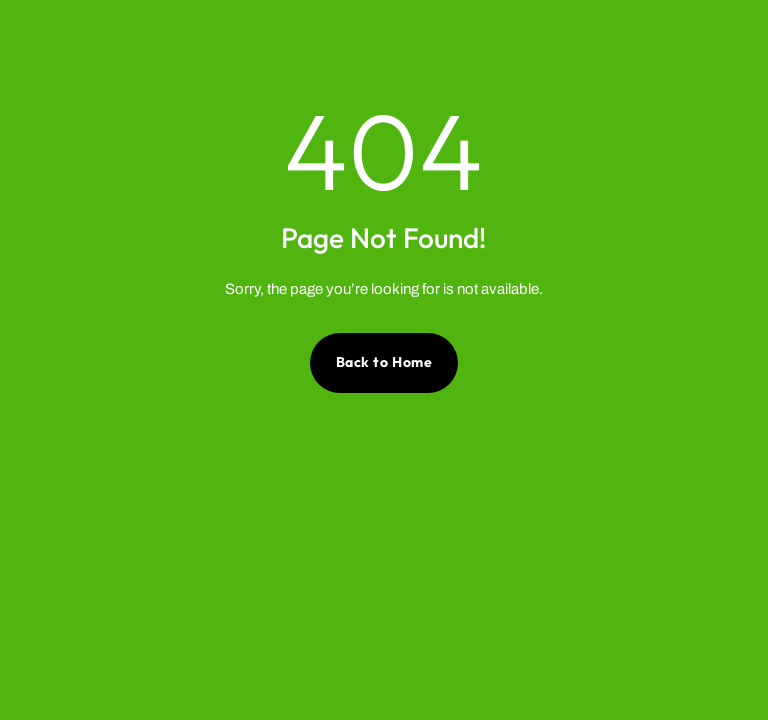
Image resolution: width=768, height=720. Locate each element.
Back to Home (384, 362)
